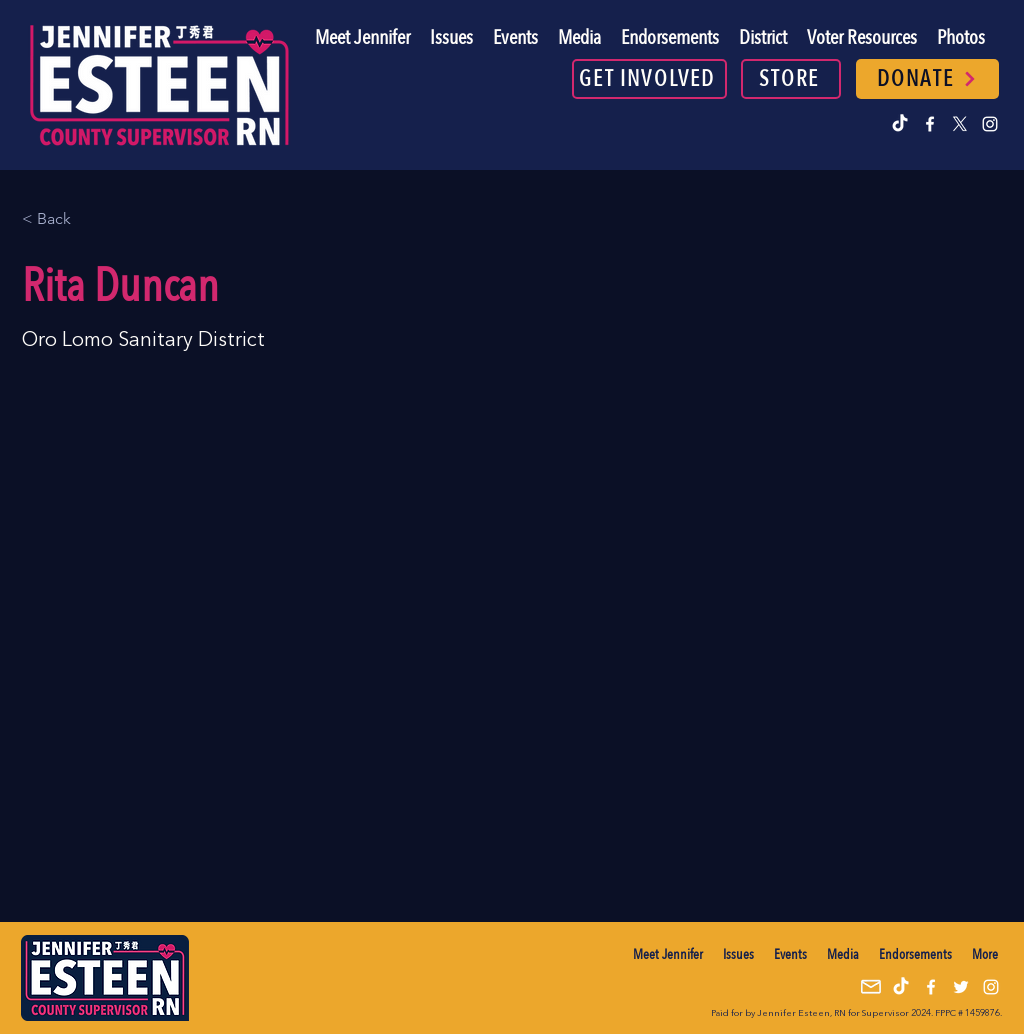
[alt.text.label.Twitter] (960, 124)
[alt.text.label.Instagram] (990, 124)
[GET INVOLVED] (649, 79)
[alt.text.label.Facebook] (930, 124)
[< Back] (61, 219)
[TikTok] (900, 124)
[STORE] (791, 79)
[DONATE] (927, 79)
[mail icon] (871, 987)
